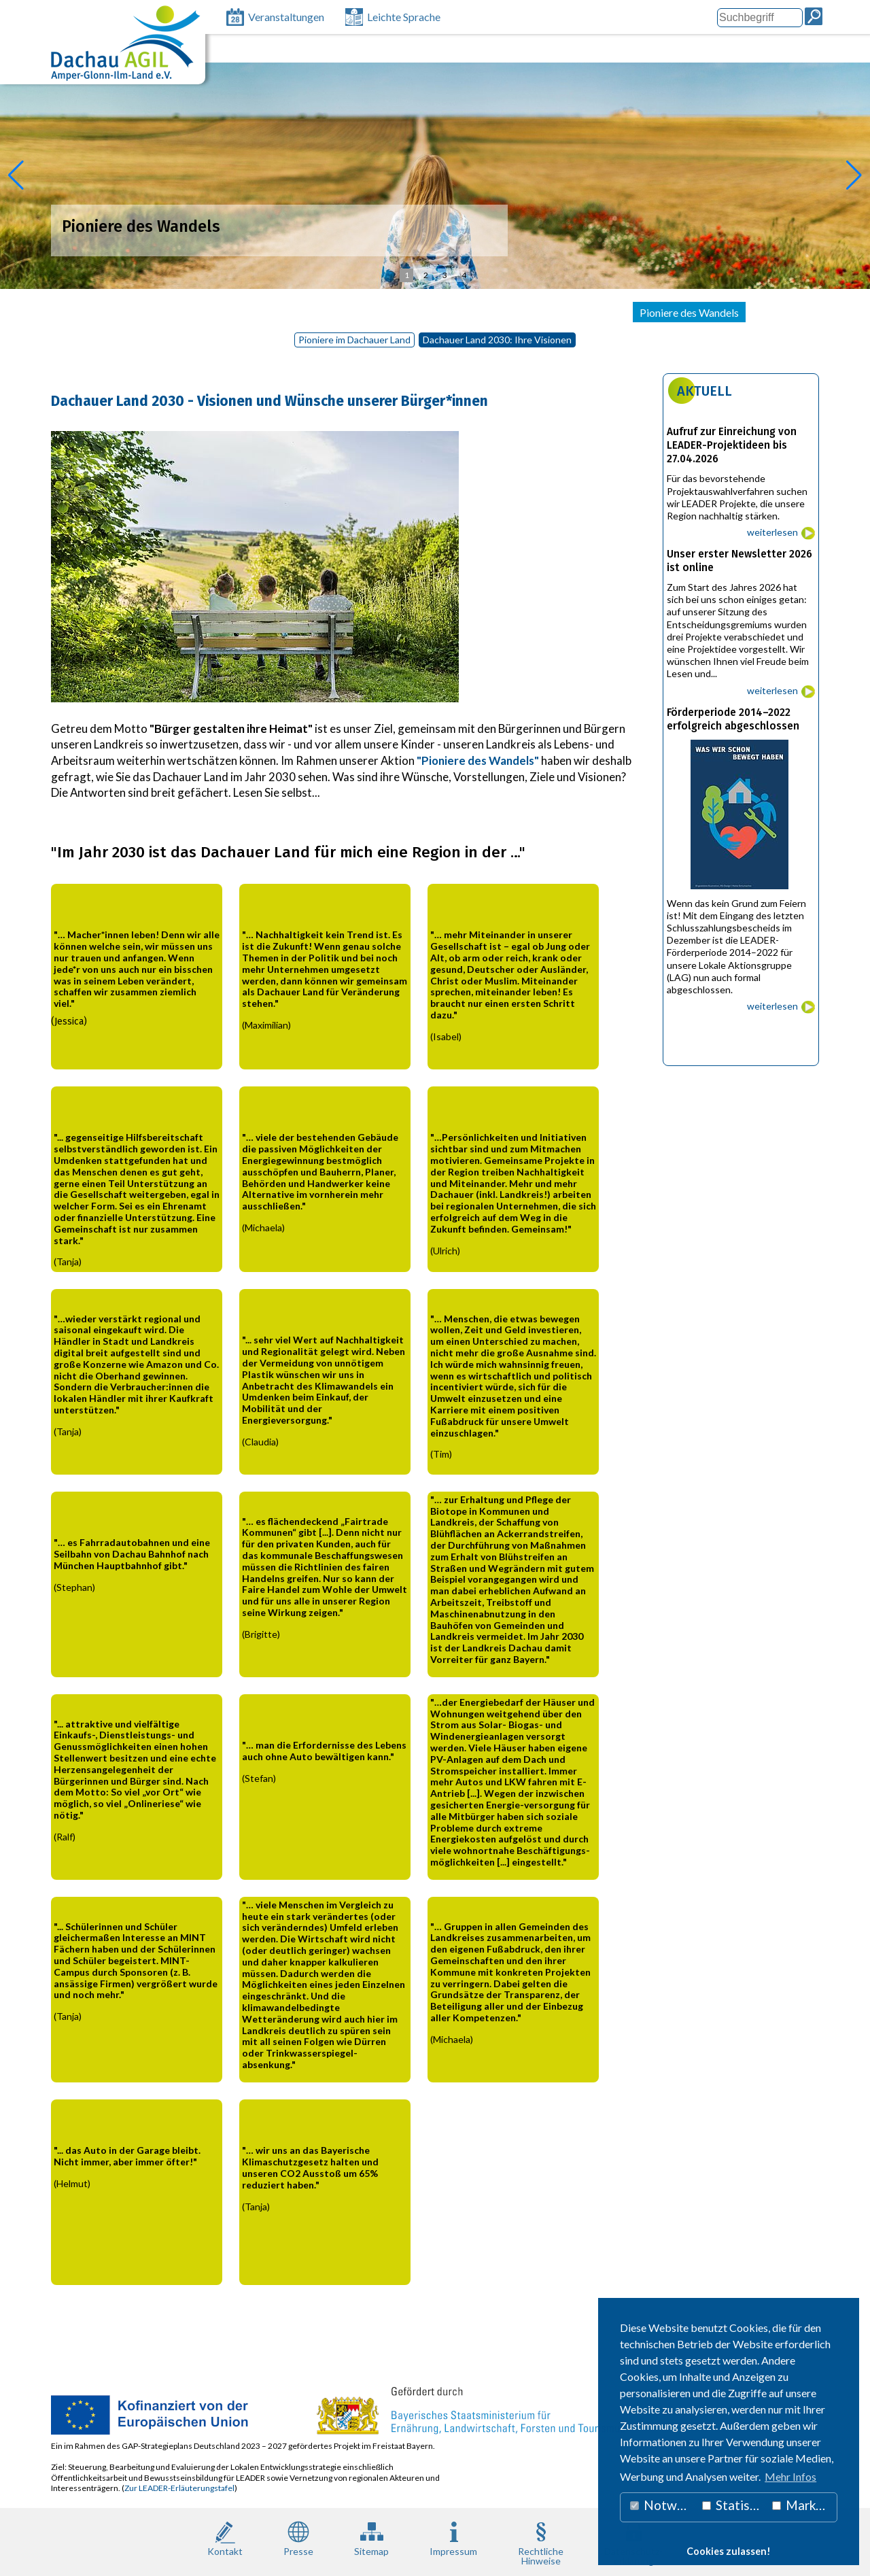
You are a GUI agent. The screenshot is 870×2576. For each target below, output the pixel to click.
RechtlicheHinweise (540, 2542)
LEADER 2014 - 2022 (346, 312)
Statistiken (734, 2505)
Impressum (453, 2537)
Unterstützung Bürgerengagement (545, 312)
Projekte (430, 312)
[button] (16, 175)
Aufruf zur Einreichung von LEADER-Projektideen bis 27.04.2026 (732, 445)
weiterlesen (772, 532)
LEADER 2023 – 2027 (231, 312)
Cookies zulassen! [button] (728, 2551)
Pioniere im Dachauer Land (354, 339)
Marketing (804, 2505)
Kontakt (225, 2537)
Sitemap (371, 2537)
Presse (298, 2537)
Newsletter (779, 312)
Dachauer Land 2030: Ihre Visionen (497, 339)
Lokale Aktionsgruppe (115, 312)
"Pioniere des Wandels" (478, 760)
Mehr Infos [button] (790, 2476)
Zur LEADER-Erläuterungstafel (179, 2488)
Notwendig (663, 2505)
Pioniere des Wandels (689, 312)
